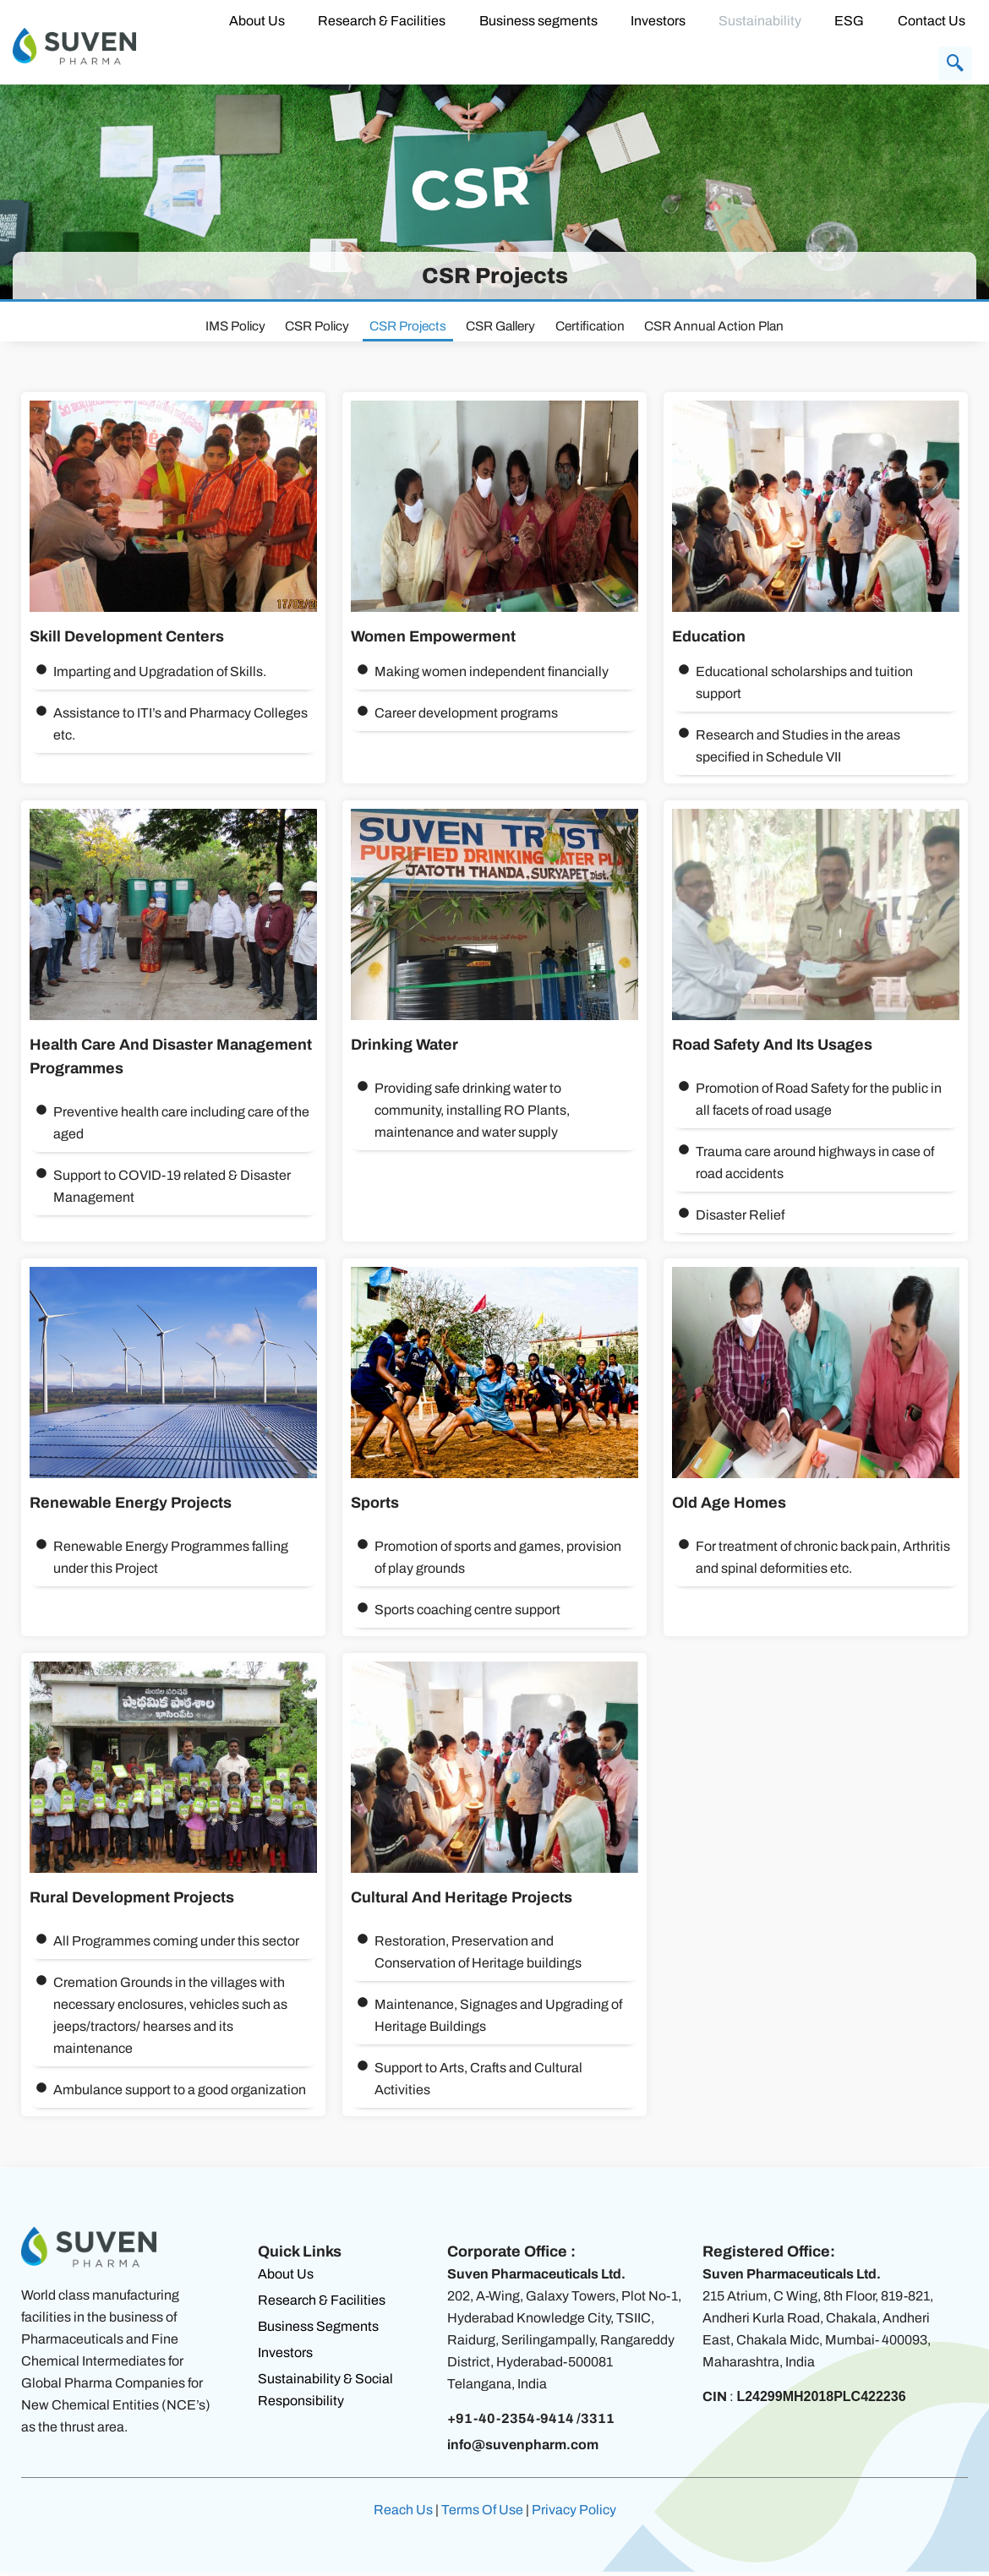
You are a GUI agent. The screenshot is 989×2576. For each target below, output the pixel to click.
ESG (820, 41)
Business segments (543, 41)
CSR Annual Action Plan (719, 327)
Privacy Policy (574, 2514)
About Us (284, 41)
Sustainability (742, 41)
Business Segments (318, 2330)
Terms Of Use (482, 2514)
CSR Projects (404, 327)
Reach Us (403, 2514)
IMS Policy (228, 327)
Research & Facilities (398, 41)
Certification (592, 327)
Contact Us (891, 41)
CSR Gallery (500, 327)
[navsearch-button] (955, 42)
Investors (651, 41)
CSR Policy (312, 327)
